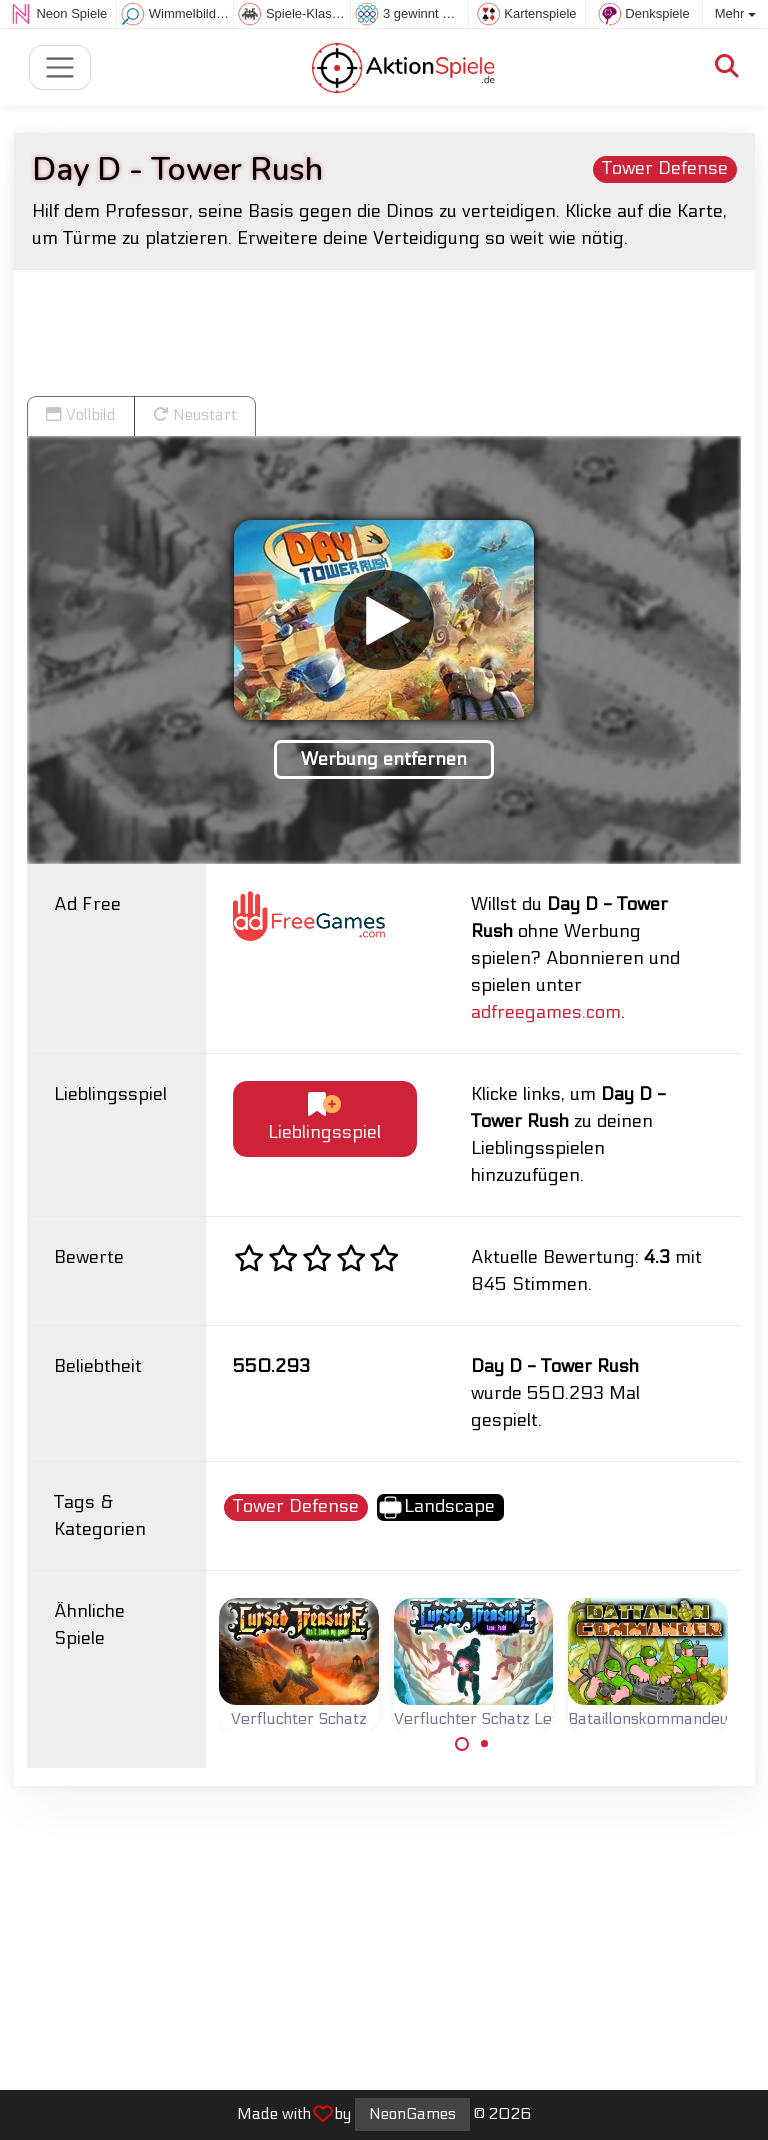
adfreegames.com (546, 1012)
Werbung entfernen (384, 759)
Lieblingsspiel (324, 1119)
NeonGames (412, 2114)
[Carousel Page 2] (485, 1744)
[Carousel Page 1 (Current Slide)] (462, 1744)
